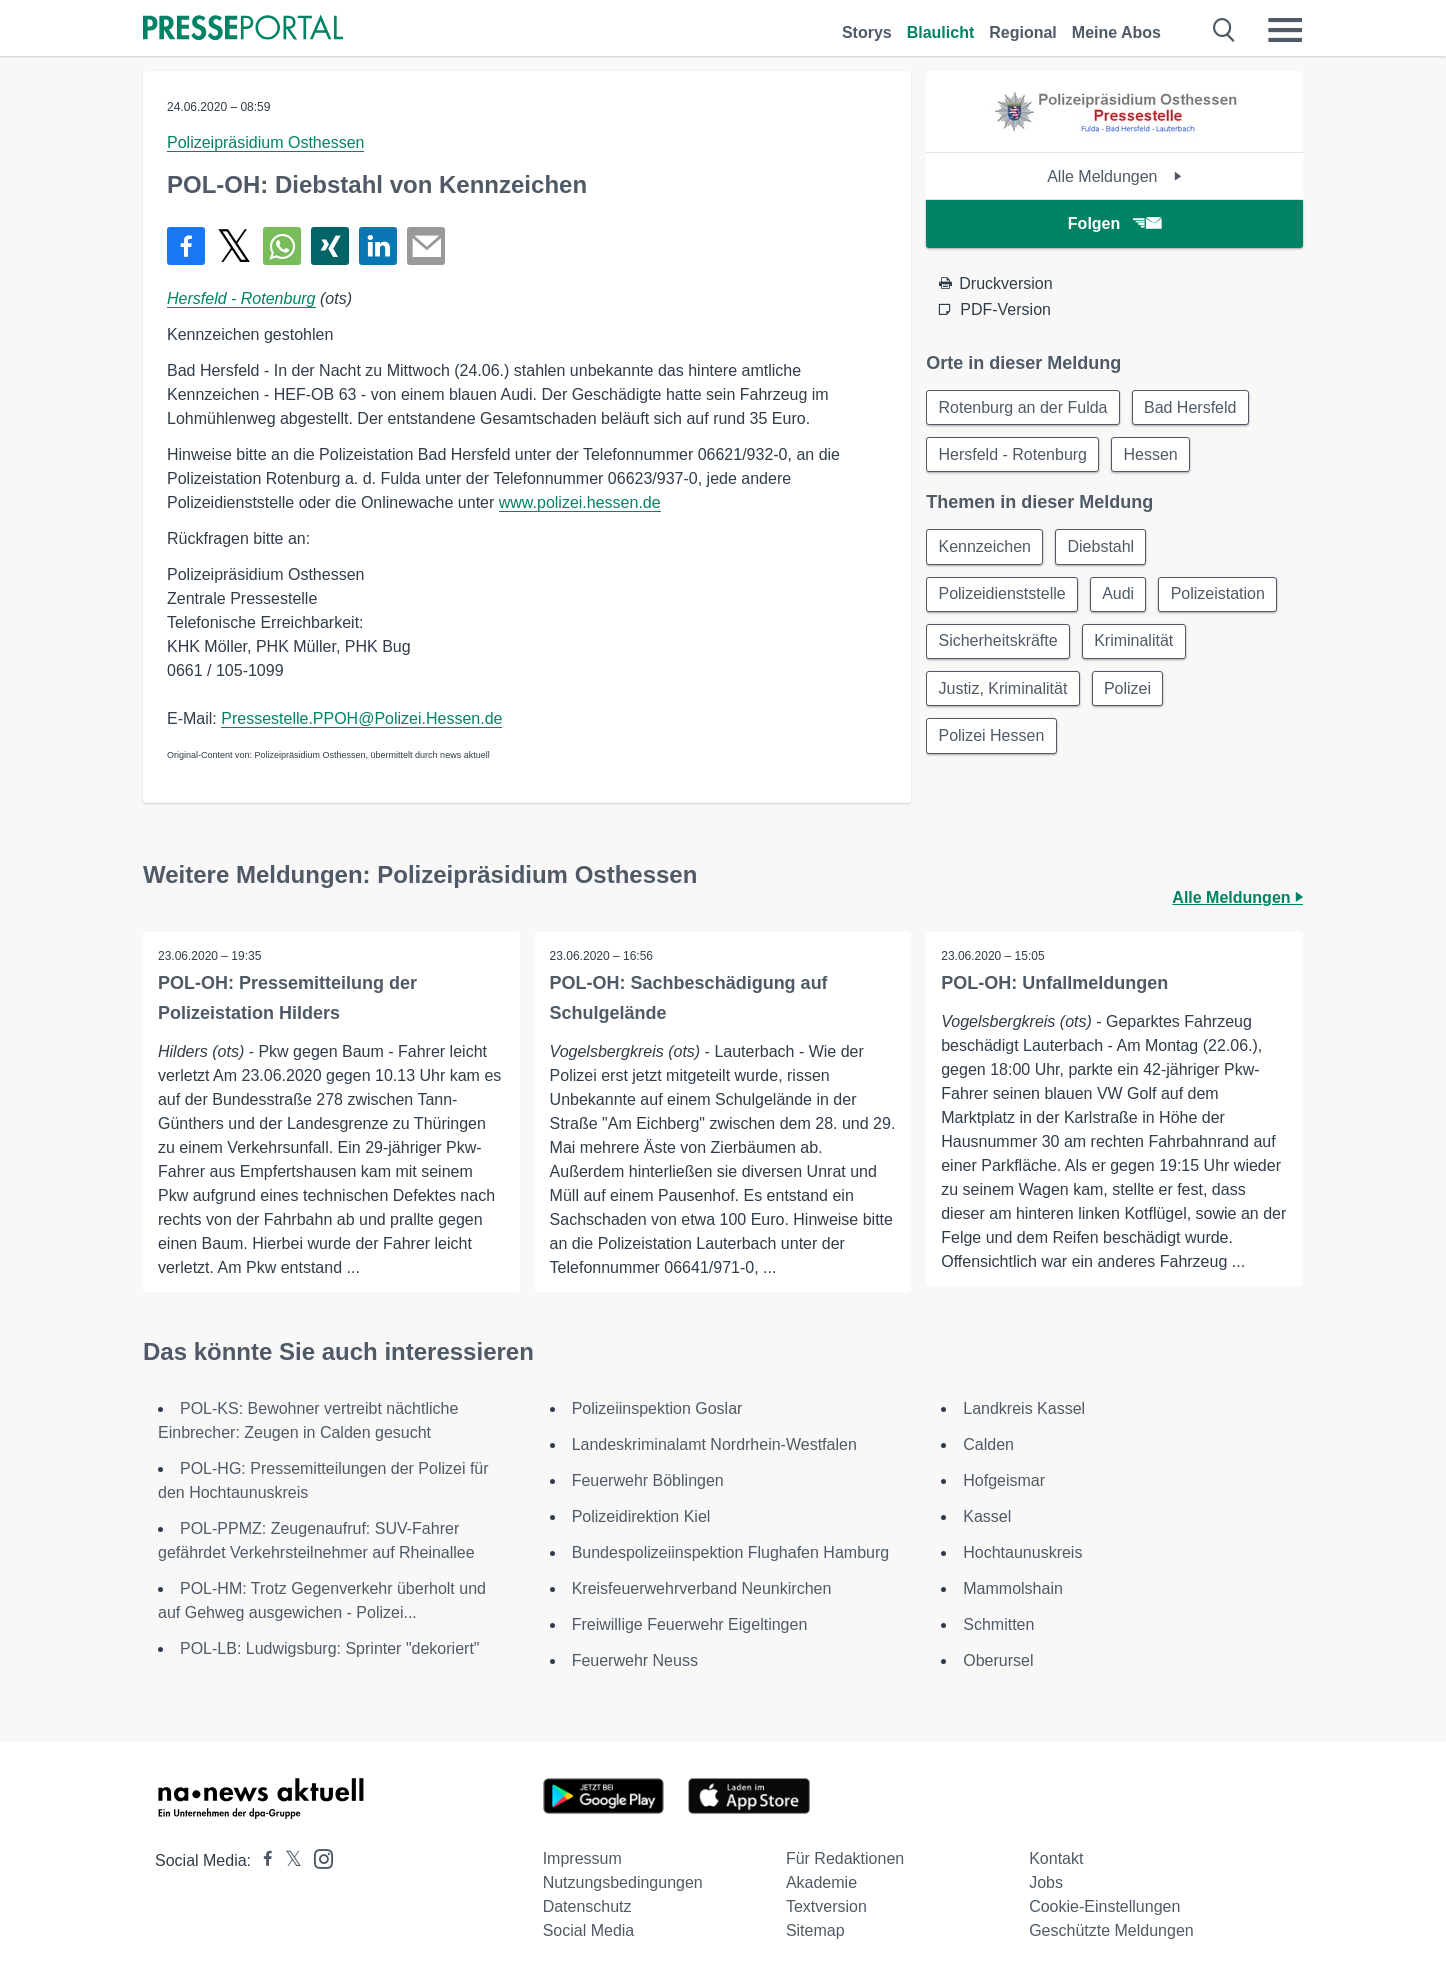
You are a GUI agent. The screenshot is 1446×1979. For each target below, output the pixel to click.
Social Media (589, 1930)
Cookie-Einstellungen (1104, 1906)
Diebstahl (1103, 548)
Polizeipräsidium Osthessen (265, 142)
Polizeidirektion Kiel (641, 1516)
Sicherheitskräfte (998, 644)
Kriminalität (1135, 644)
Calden (988, 1444)
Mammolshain (1013, 1588)
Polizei (1129, 692)
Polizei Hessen (992, 740)
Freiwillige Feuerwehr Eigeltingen (690, 1624)
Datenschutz (587, 1906)
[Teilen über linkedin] (378, 246)
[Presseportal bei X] (287, 1860)
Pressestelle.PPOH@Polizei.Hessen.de (361, 718)
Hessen (1153, 455)
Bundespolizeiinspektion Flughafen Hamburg (731, 1552)
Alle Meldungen (1114, 176)
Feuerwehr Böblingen (648, 1480)
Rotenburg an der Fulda (1023, 407)
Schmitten (998, 1624)
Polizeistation (1221, 596)
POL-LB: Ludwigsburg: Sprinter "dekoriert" (330, 1648)
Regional (1023, 32)
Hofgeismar (1004, 1480)
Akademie (821, 1882)
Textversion (826, 1906)
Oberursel (998, 1660)
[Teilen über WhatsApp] (282, 246)
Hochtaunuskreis (1022, 1552)
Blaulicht (941, 32)
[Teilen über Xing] (330, 246)
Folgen (1114, 223)
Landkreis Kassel (1024, 1408)
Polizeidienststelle (1002, 596)
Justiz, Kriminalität (1003, 692)
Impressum (582, 1858)
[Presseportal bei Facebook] (262, 1860)
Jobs (1046, 1882)
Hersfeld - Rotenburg (241, 298)
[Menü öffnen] (1285, 30)
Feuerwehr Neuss (635, 1660)
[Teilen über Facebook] (186, 246)
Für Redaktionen (845, 1858)
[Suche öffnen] (1224, 30)
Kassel (987, 1516)
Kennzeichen (985, 548)
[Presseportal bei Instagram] (317, 1857)
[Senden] (426, 246)
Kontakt (1056, 1858)
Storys (867, 32)
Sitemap (815, 1930)
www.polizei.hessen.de (580, 502)
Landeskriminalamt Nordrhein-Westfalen (714, 1444)
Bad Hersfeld (1192, 407)
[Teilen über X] (234, 246)
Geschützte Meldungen (1111, 1930)
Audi (1120, 596)
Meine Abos (1116, 32)
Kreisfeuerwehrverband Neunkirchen (702, 1588)
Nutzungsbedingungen (623, 1882)
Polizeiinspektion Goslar (657, 1408)
